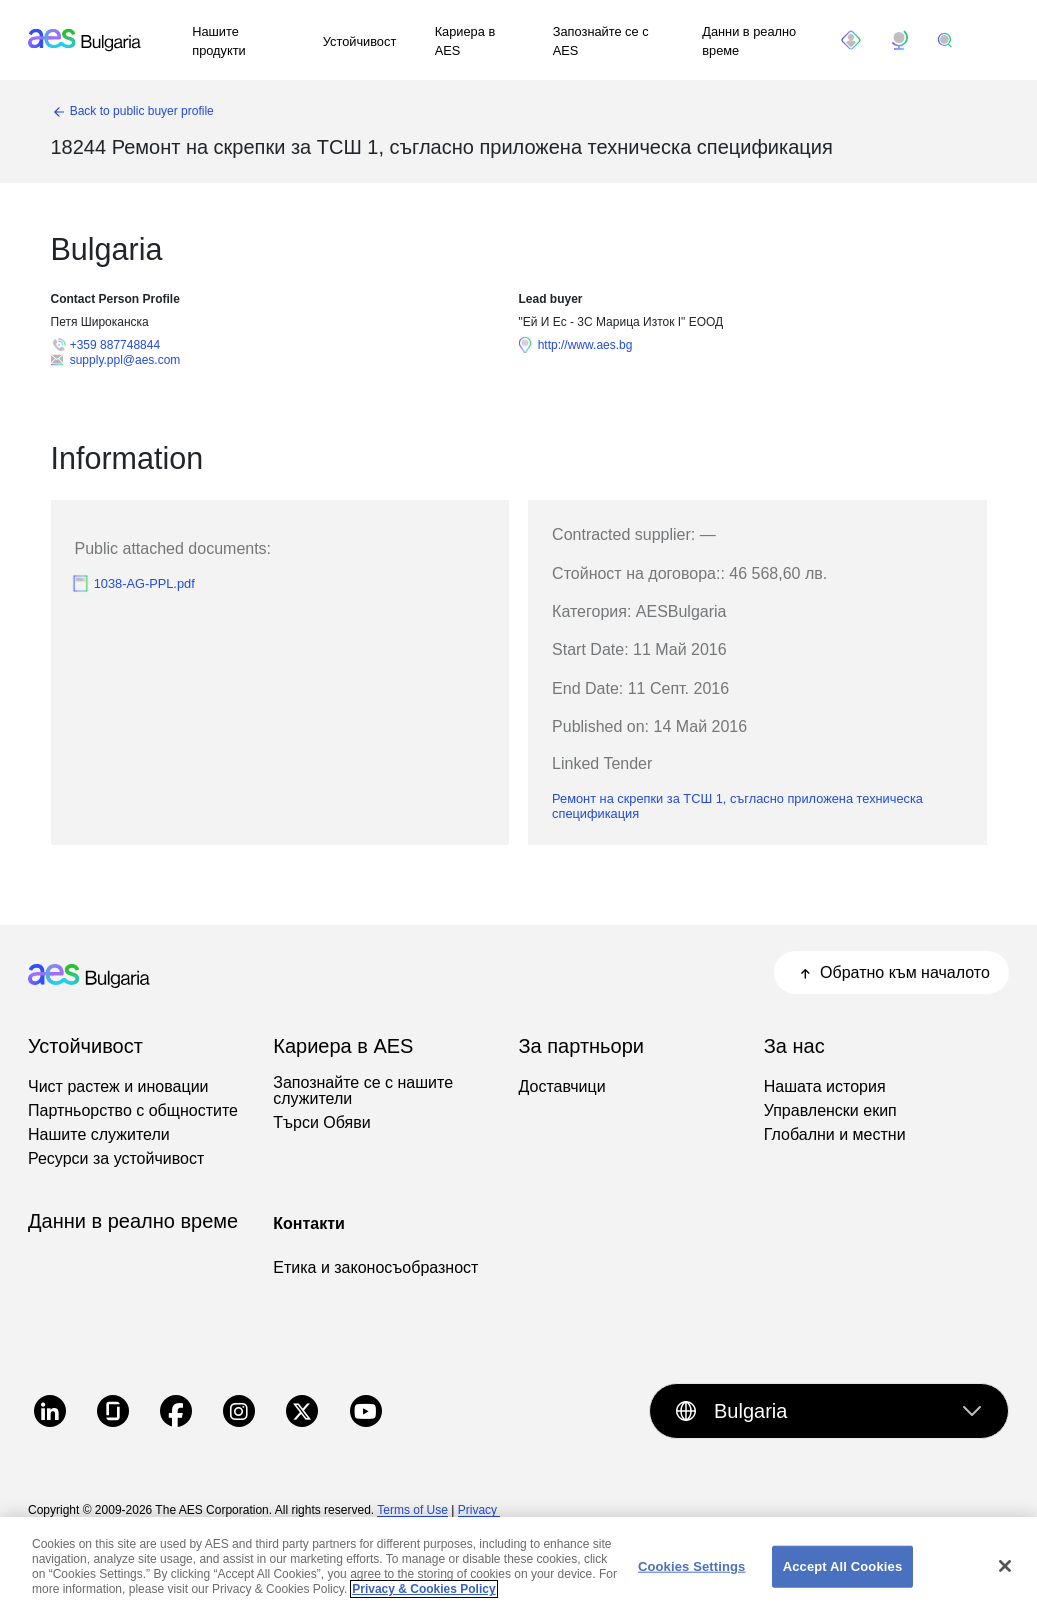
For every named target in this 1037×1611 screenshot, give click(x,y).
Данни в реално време (749, 41)
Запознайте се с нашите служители (363, 1091)
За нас (794, 1046)
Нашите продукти (219, 41)
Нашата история (825, 1087)
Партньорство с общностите (133, 1111)
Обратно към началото (892, 972)
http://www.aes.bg (585, 345)
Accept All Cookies (843, 1577)
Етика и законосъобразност (375, 1268)
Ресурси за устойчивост (116, 1159)
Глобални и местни (835, 1135)
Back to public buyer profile (142, 111)
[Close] (1005, 1578)
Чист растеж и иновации (118, 1087)
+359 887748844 (115, 345)
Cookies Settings (692, 1577)
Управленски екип (830, 1111)
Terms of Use (412, 1510)
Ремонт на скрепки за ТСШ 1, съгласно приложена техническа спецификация (737, 806)
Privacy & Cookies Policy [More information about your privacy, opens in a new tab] (423, 1601)
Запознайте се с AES (601, 41)
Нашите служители (99, 1135)
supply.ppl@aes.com (125, 360)
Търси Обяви (321, 1123)
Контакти (309, 1223)
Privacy (479, 1510)
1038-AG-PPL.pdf (144, 583)
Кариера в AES (465, 41)
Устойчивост (360, 41)
